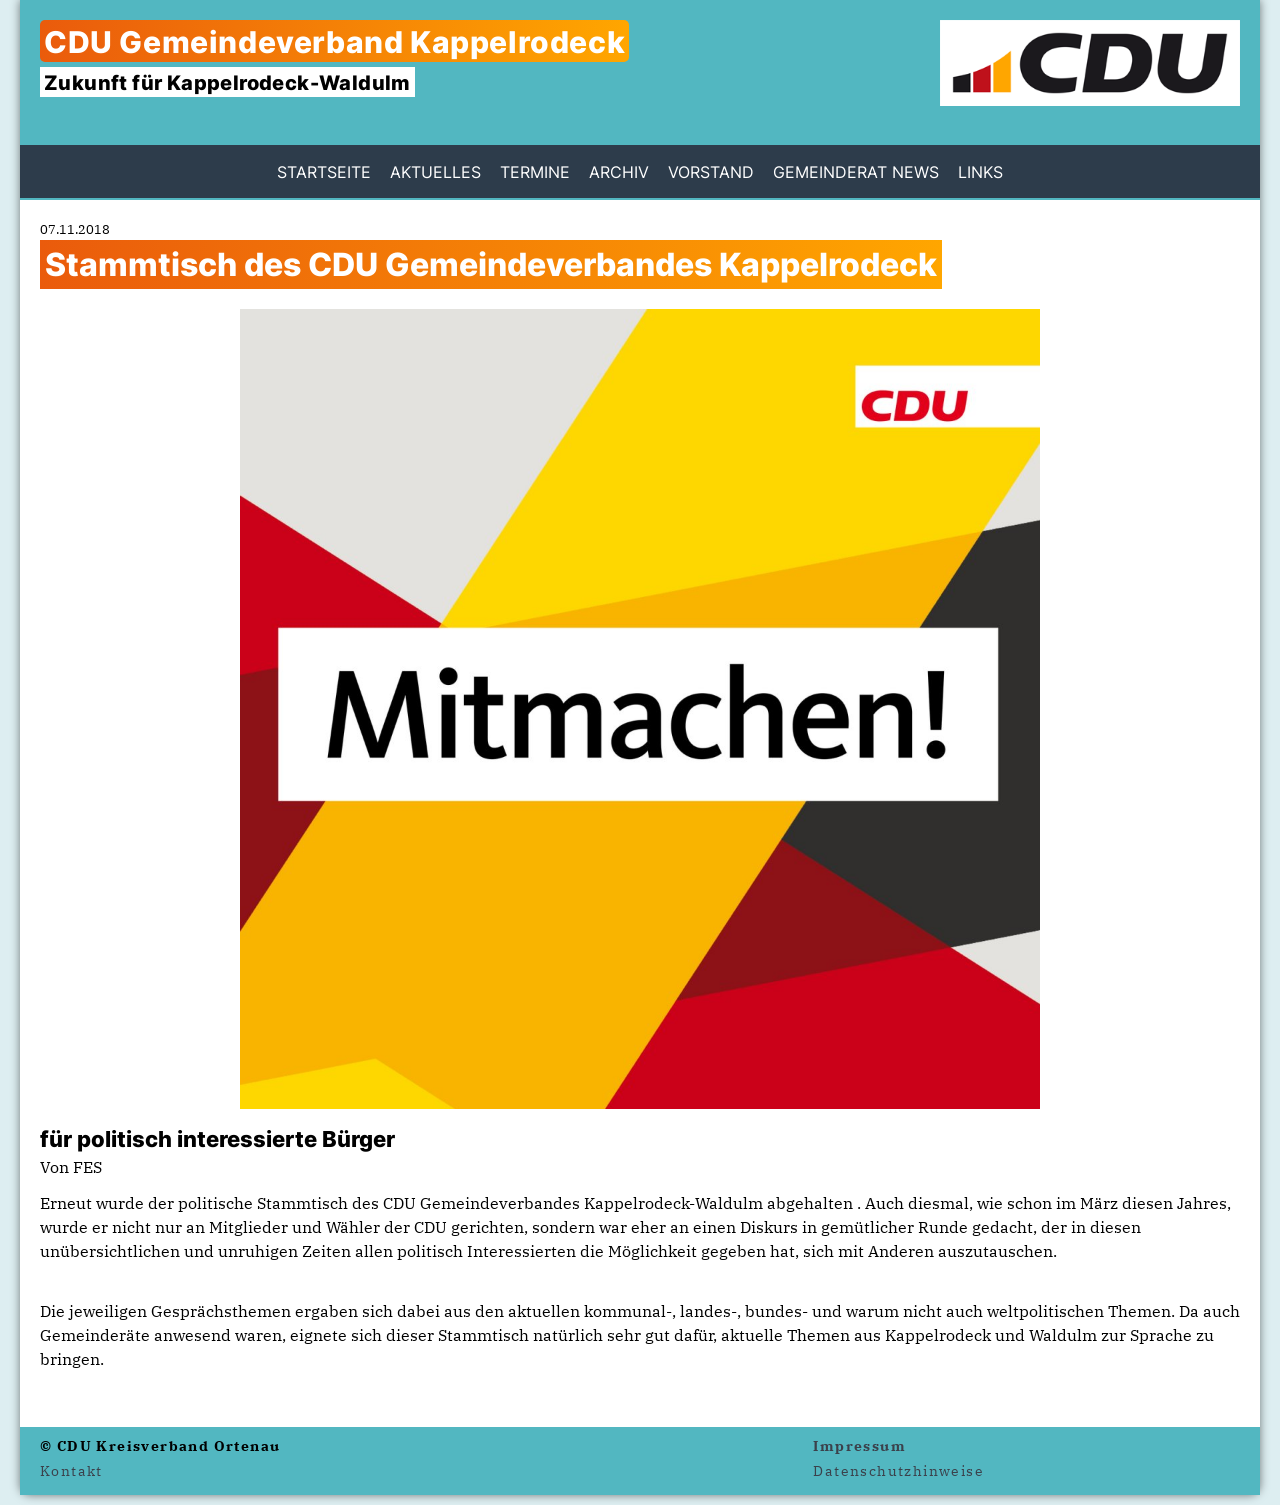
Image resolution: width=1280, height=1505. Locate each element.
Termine (535, 172)
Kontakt (71, 1471)
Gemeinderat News (856, 172)
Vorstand (711, 172)
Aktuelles (435, 172)
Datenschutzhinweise (898, 1471)
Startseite (324, 172)
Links (980, 172)
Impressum (859, 1446)
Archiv (619, 172)
